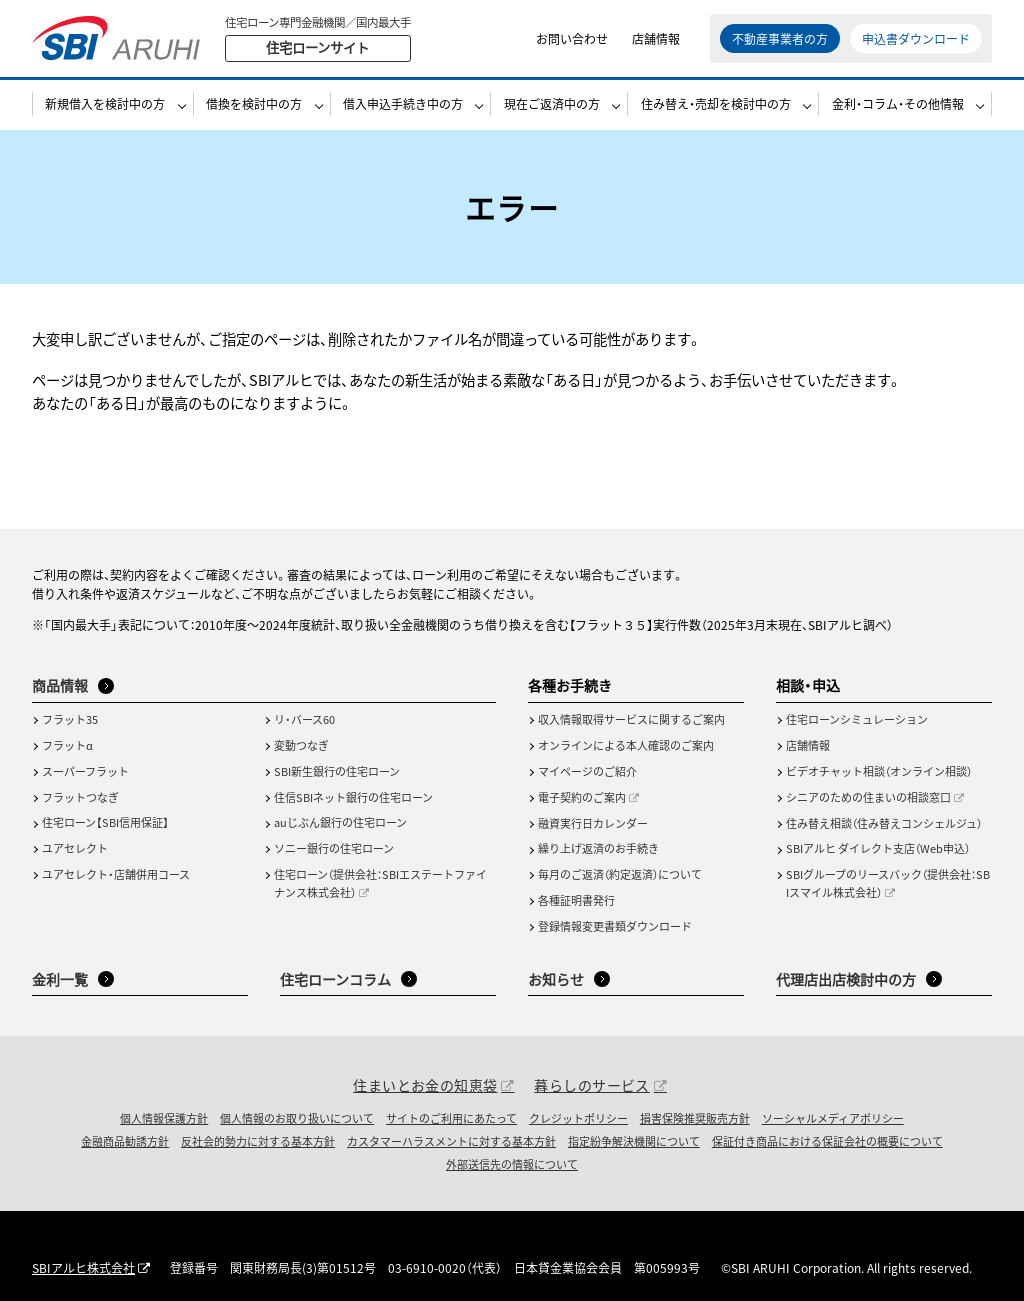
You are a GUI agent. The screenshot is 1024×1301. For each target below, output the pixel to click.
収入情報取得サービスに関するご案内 (631, 719)
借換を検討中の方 (254, 106)
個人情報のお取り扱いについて (297, 1118)
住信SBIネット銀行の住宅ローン (353, 797)
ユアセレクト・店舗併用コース (116, 874)
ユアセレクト (75, 848)
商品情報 (60, 685)
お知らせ (556, 979)
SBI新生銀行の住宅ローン (337, 771)
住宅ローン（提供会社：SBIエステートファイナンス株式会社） (380, 883)
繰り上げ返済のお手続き (598, 848)
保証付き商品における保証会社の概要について (827, 1141)
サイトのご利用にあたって (451, 1118)
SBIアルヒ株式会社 (83, 1267)
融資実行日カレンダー (593, 823)
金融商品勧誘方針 (125, 1141)
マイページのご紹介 (587, 771)
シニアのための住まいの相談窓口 (868, 797)
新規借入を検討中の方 (105, 106)
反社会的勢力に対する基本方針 (258, 1141)
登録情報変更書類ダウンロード (615, 926)
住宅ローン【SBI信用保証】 (105, 822)
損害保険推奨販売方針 (695, 1118)
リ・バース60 (304, 719)
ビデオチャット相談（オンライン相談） (879, 771)
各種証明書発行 (576, 900)
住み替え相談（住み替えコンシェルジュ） (884, 823)
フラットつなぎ (80, 797)
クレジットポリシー (578, 1118)
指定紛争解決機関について (634, 1141)
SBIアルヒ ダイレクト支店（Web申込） (878, 848)
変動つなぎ (301, 745)
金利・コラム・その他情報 (898, 106)
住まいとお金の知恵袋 (425, 1085)
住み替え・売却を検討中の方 (716, 106)
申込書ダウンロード (916, 39)
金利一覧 (60, 979)
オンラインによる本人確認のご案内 (626, 745)
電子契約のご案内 (582, 797)
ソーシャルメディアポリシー (833, 1118)
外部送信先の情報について (512, 1164)
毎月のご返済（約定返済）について (620, 874)
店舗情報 (656, 39)
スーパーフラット (85, 771)
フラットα (67, 745)
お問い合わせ (572, 39)
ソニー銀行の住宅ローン (334, 848)
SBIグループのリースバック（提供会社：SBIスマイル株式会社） (888, 883)
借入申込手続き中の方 (403, 106)
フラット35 (70, 719)
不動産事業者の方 (780, 39)
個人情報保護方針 (164, 1118)
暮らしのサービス (591, 1085)
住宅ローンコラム (335, 979)
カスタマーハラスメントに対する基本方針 (451, 1141)
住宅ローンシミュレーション (857, 719)
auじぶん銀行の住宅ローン (340, 822)
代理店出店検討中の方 (846, 979)
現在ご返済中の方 (552, 106)
